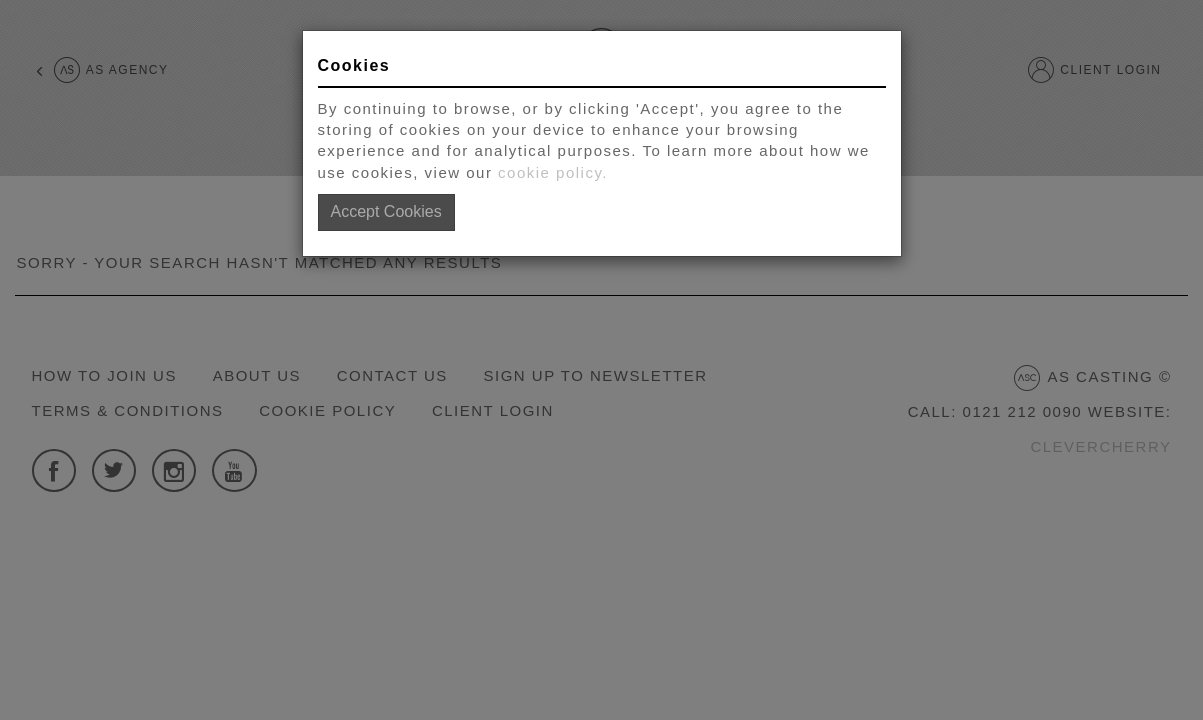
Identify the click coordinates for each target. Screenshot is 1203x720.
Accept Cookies (386, 211)
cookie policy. (553, 172)
